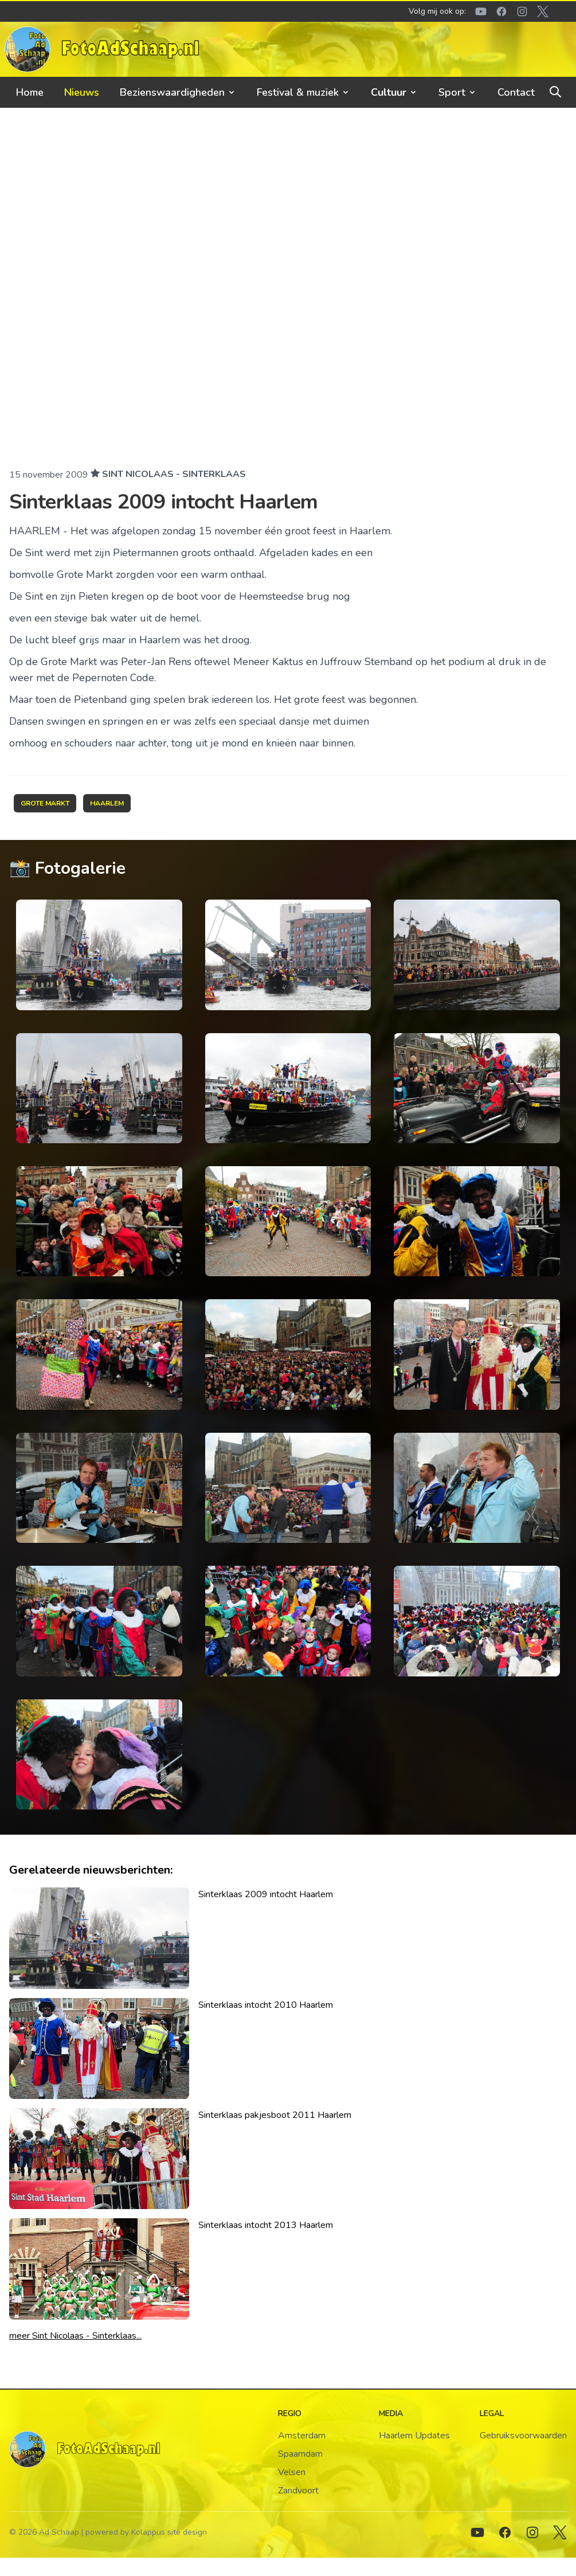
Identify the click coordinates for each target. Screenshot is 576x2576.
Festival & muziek (303, 92)
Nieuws (81, 92)
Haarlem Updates (414, 2435)
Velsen (291, 2472)
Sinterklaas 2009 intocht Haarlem (265, 1894)
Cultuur (394, 92)
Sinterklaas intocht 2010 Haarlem (265, 2005)
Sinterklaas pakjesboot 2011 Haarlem (274, 2115)
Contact (516, 92)
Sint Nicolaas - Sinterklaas (174, 474)
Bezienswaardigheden (178, 92)
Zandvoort (298, 2490)
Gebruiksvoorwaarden (523, 2435)
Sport (457, 92)
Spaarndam (300, 2454)
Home (30, 92)
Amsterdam (302, 2435)
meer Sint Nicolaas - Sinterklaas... (75, 2335)
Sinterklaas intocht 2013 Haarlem (265, 2225)
